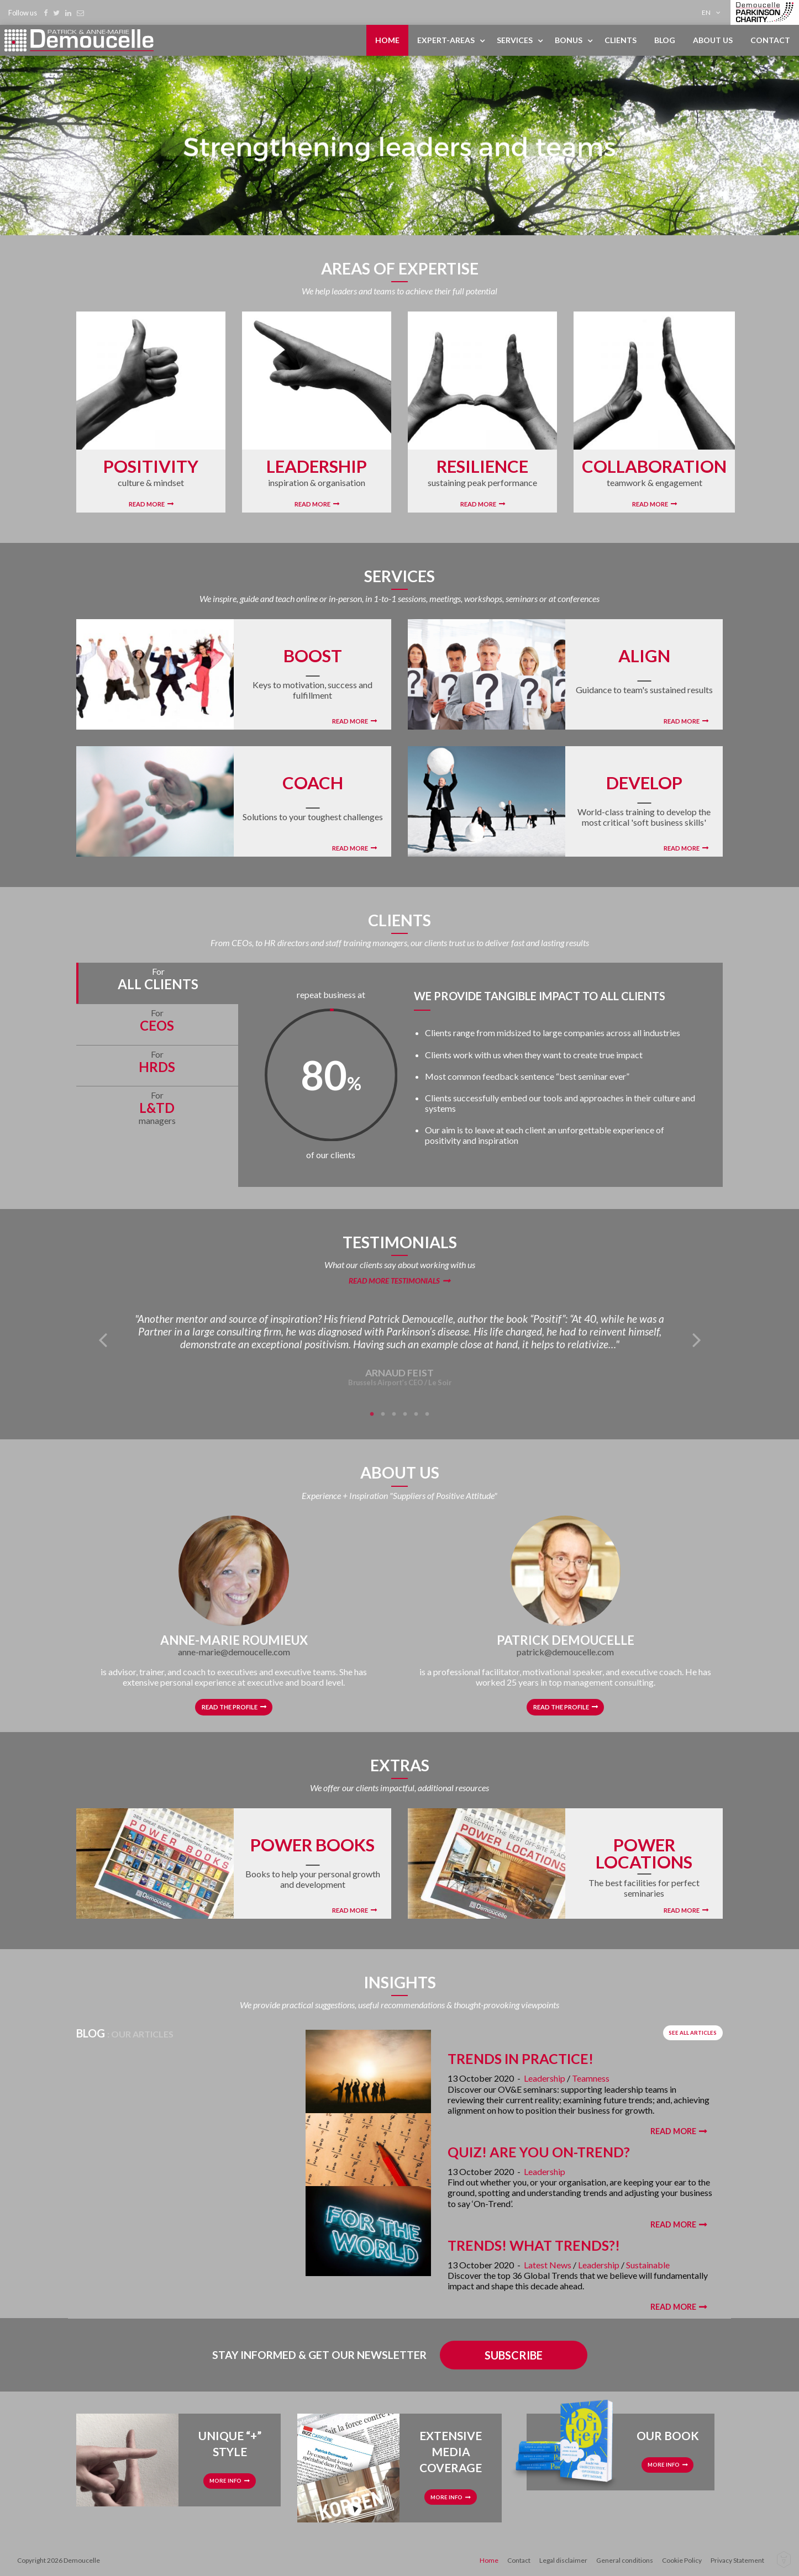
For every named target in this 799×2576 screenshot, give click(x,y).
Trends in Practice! (520, 2058)
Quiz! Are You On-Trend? (539, 2152)
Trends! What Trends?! (534, 2245)
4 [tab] (405, 1414)
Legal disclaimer (563, 2560)
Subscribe (514, 2355)
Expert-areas (446, 40)
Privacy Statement (737, 2560)
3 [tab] (394, 1414)
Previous (102, 1339)
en (706, 12)
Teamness (590, 2078)
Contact (770, 40)
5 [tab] (416, 1414)
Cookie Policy (682, 2560)
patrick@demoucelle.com (565, 1651)
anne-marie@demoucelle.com (234, 1651)
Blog (664, 40)
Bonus (568, 40)
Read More (147, 504)
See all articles (693, 2033)
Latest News (547, 2265)
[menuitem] (713, 12)
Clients (620, 40)
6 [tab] (427, 1414)
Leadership (544, 2078)
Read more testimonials (394, 1280)
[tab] (157, 983)
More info (225, 2481)
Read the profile (229, 1707)
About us (713, 40)
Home (387, 40)
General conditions (624, 2560)
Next (696, 1339)
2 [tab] (382, 1414)
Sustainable (648, 2265)
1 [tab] (371, 1414)
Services (515, 40)
